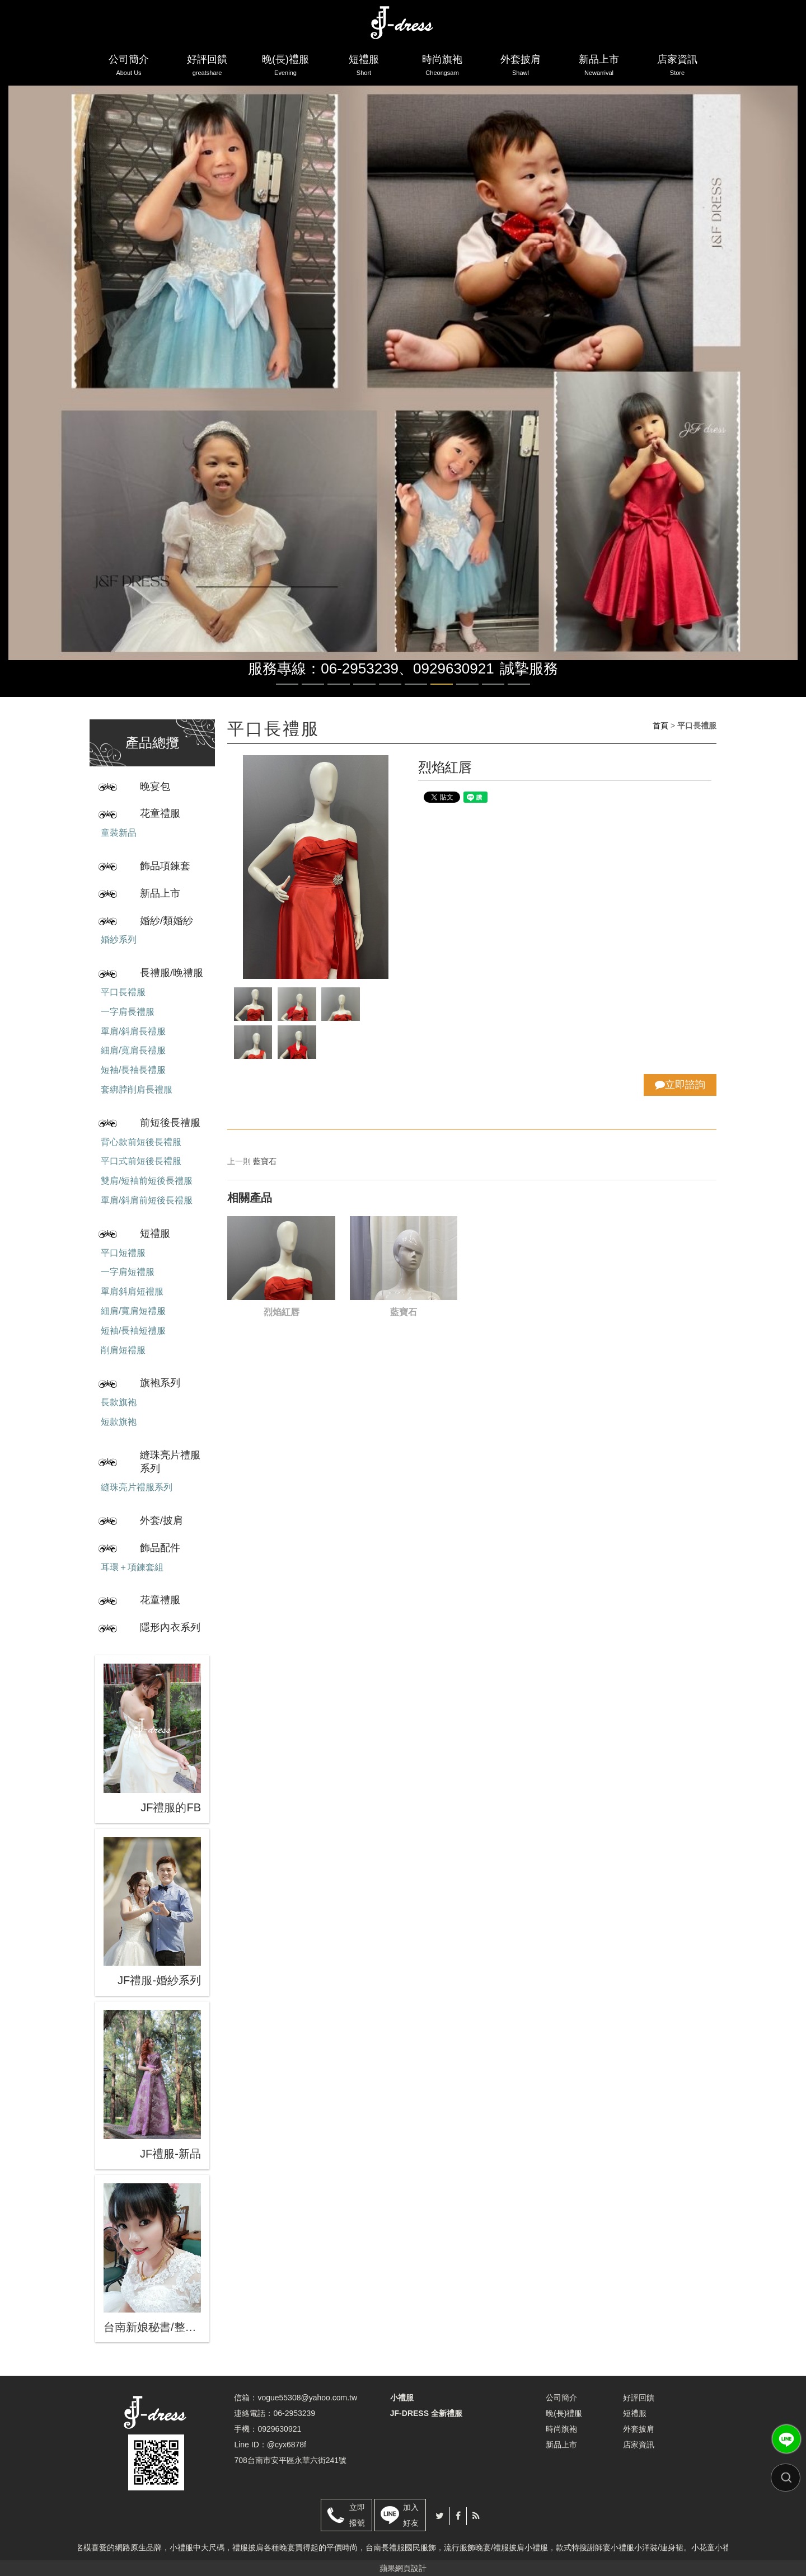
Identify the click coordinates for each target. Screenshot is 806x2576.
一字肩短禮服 (127, 1272)
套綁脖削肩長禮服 (136, 1089)
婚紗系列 (119, 939)
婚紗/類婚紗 (166, 920)
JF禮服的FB (170, 1807)
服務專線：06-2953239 (323, 668)
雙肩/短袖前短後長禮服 (147, 1180)
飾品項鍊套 (165, 866)
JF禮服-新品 (170, 2154)
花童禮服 (160, 813)
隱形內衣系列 (170, 1627)
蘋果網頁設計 (403, 2568)
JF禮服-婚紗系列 (159, 1980)
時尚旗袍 (442, 67)
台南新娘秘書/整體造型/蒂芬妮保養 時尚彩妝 (152, 2327)
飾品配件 (160, 1547)
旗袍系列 (160, 1382)
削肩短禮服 (123, 1350)
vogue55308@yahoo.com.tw (307, 2397)
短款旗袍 (119, 1421)
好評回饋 (207, 67)
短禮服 (364, 67)
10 (519, 684)
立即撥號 (357, 2515)
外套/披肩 (161, 1520)
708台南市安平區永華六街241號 (290, 2460)
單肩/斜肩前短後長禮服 (147, 1200)
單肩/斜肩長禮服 (133, 1031)
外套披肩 (520, 67)
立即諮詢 (680, 1084)
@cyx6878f (286, 2444)
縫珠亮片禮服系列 (170, 1461)
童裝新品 (119, 832)
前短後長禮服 (170, 1122)
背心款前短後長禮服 (141, 1142)
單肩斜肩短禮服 (132, 1291)
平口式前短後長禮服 (141, 1161)
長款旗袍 (119, 1402)
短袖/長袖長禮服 (133, 1070)
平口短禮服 (123, 1253)
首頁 (660, 725)
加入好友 (411, 2515)
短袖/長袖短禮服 (133, 1330)
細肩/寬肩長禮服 (133, 1050)
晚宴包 (155, 786)
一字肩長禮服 (127, 1011)
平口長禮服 (123, 992)
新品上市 (599, 67)
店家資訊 (677, 67)
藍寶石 (265, 1161)
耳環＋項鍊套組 (132, 1567)
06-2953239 (294, 2413)
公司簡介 (129, 67)
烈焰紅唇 (281, 1312)
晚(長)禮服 (285, 67)
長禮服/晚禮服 (171, 972)
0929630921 (453, 668)
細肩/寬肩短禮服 (133, 1311)
